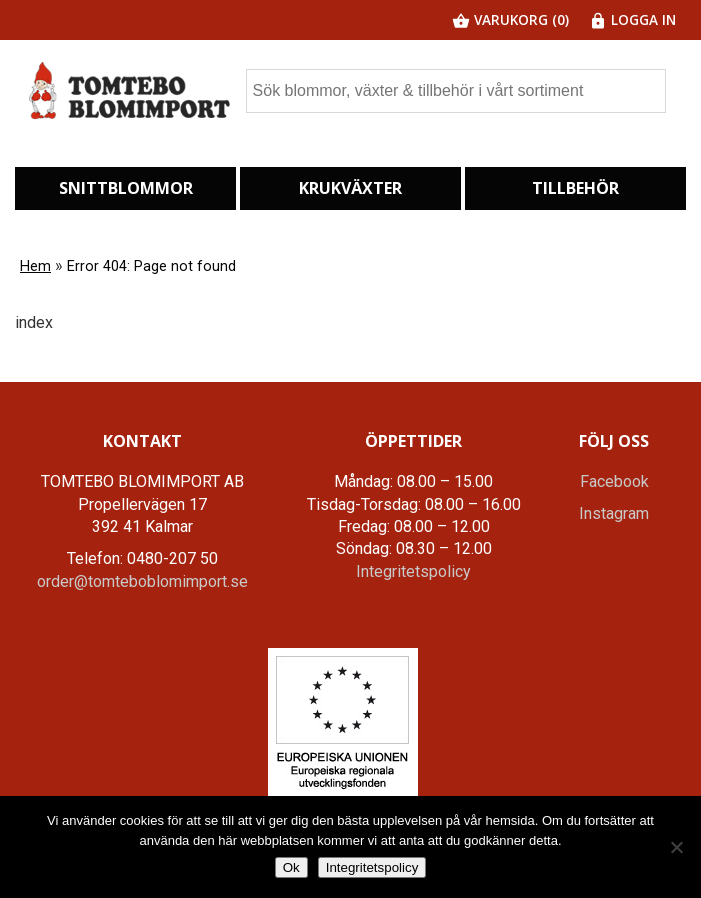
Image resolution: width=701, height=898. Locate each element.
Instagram (614, 513)
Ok (291, 867)
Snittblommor (126, 188)
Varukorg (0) (510, 19)
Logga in (632, 19)
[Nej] (676, 847)
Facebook (614, 481)
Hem (35, 266)
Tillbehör (575, 188)
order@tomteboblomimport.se (142, 581)
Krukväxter (350, 188)
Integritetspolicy (413, 571)
